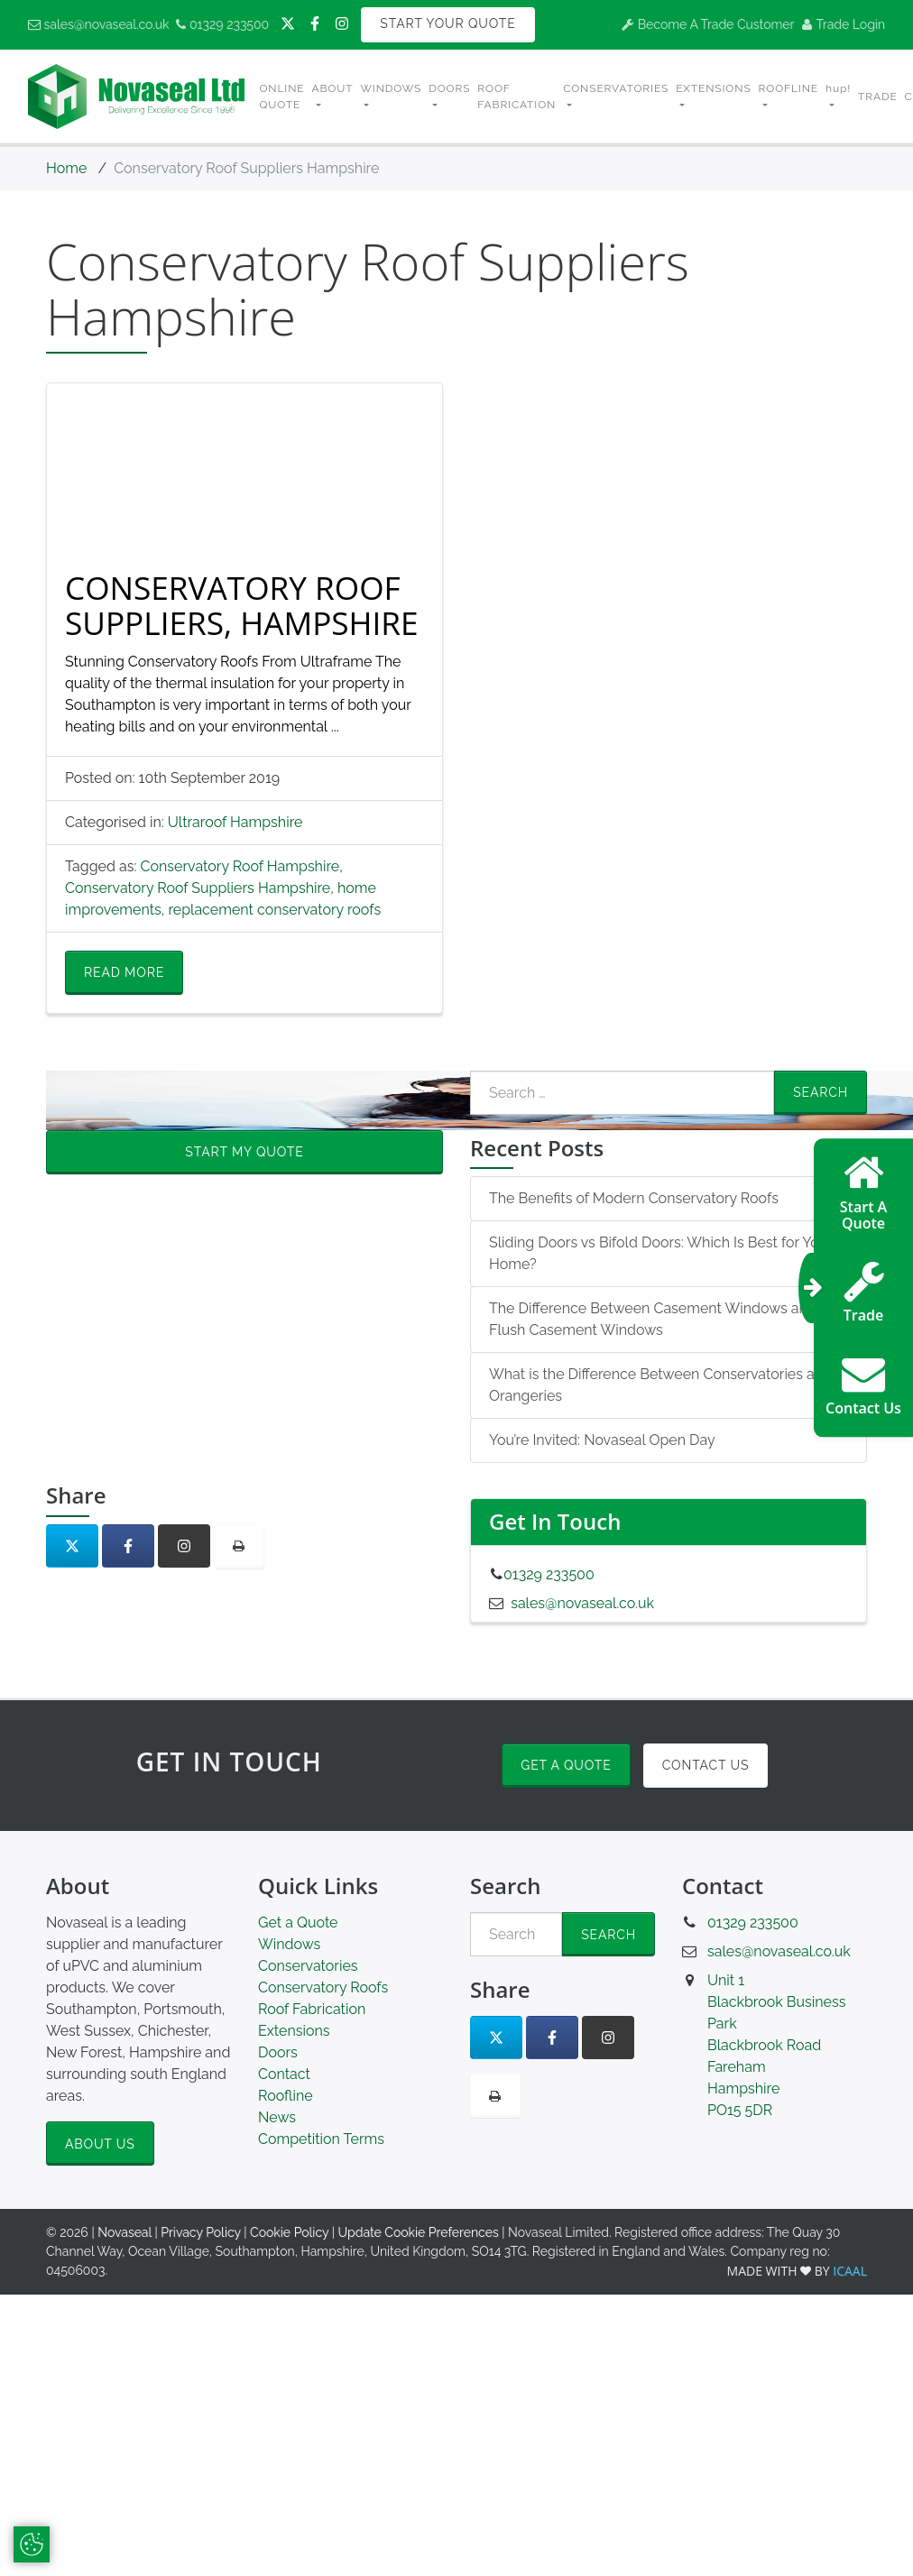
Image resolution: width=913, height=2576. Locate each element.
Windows (289, 1944)
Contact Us (706, 1765)
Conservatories (308, 1965)
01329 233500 (222, 24)
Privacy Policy (200, 2232)
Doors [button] (449, 88)
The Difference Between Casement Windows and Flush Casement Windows (652, 1319)
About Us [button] (100, 2144)
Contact (284, 2074)
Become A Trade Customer (708, 24)
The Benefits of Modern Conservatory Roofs (634, 1198)
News (277, 2117)
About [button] (333, 88)
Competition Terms (321, 2139)
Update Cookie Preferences (418, 2232)
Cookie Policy (289, 2232)
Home (66, 168)
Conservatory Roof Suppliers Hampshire (197, 888)
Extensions (294, 2030)
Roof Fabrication (516, 96)
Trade (878, 96)
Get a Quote (566, 1765)
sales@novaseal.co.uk (98, 24)
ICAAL (850, 2270)
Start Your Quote (447, 23)
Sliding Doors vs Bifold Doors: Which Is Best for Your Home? (661, 1253)
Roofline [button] (788, 88)
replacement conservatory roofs (274, 909)
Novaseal (124, 2232)
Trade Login (844, 24)
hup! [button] (838, 88)
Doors (278, 2052)
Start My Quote (244, 1152)
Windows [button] (390, 88)
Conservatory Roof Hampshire (240, 866)
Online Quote (281, 96)
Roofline (285, 2095)
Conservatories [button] (616, 88)
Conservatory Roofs (323, 1987)
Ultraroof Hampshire (235, 822)
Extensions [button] (713, 88)
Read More (124, 972)
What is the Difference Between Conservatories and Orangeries (660, 1385)
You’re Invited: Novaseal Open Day (602, 1440)
